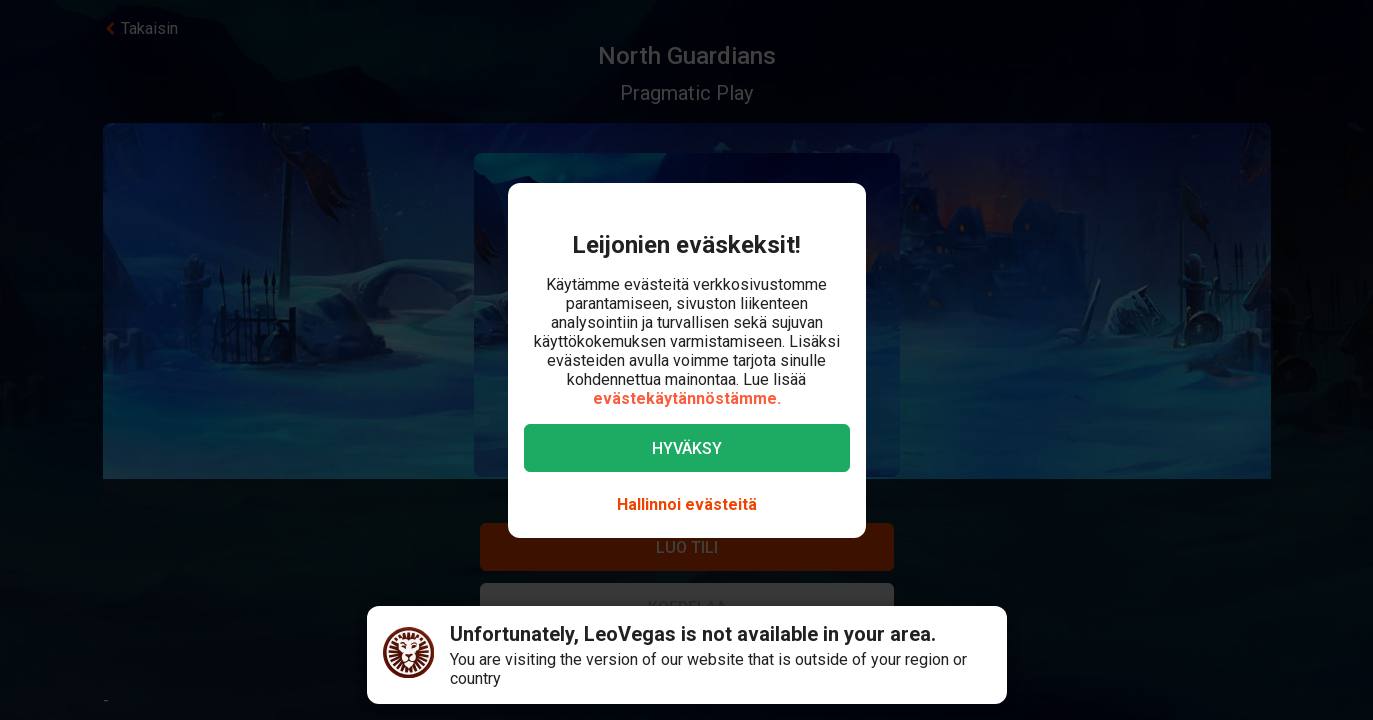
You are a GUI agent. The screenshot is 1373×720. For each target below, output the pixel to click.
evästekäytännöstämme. (687, 398)
